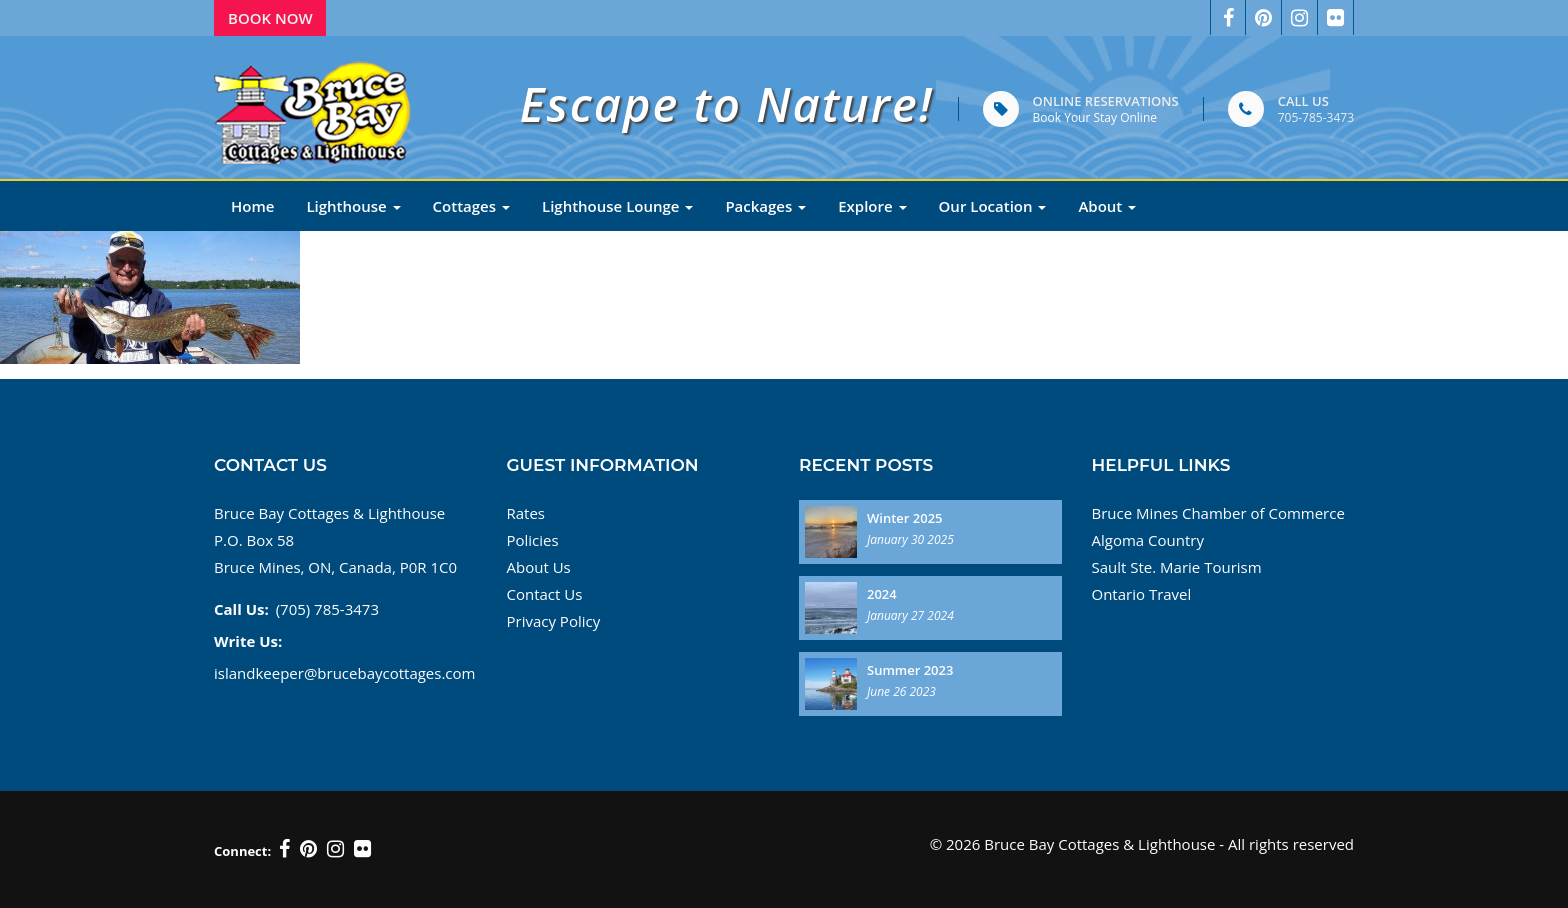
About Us (539, 567)
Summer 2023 (910, 670)
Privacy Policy (554, 621)
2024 (882, 594)
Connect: (242, 851)
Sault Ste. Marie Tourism (1177, 567)
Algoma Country (1148, 540)
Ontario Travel (1142, 594)
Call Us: (241, 609)
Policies (533, 540)
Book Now (270, 18)
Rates (526, 513)
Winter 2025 (905, 518)
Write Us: (248, 641)
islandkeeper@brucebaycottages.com (344, 673)
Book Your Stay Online (1095, 117)
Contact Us (545, 594)
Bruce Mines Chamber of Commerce (1218, 513)
